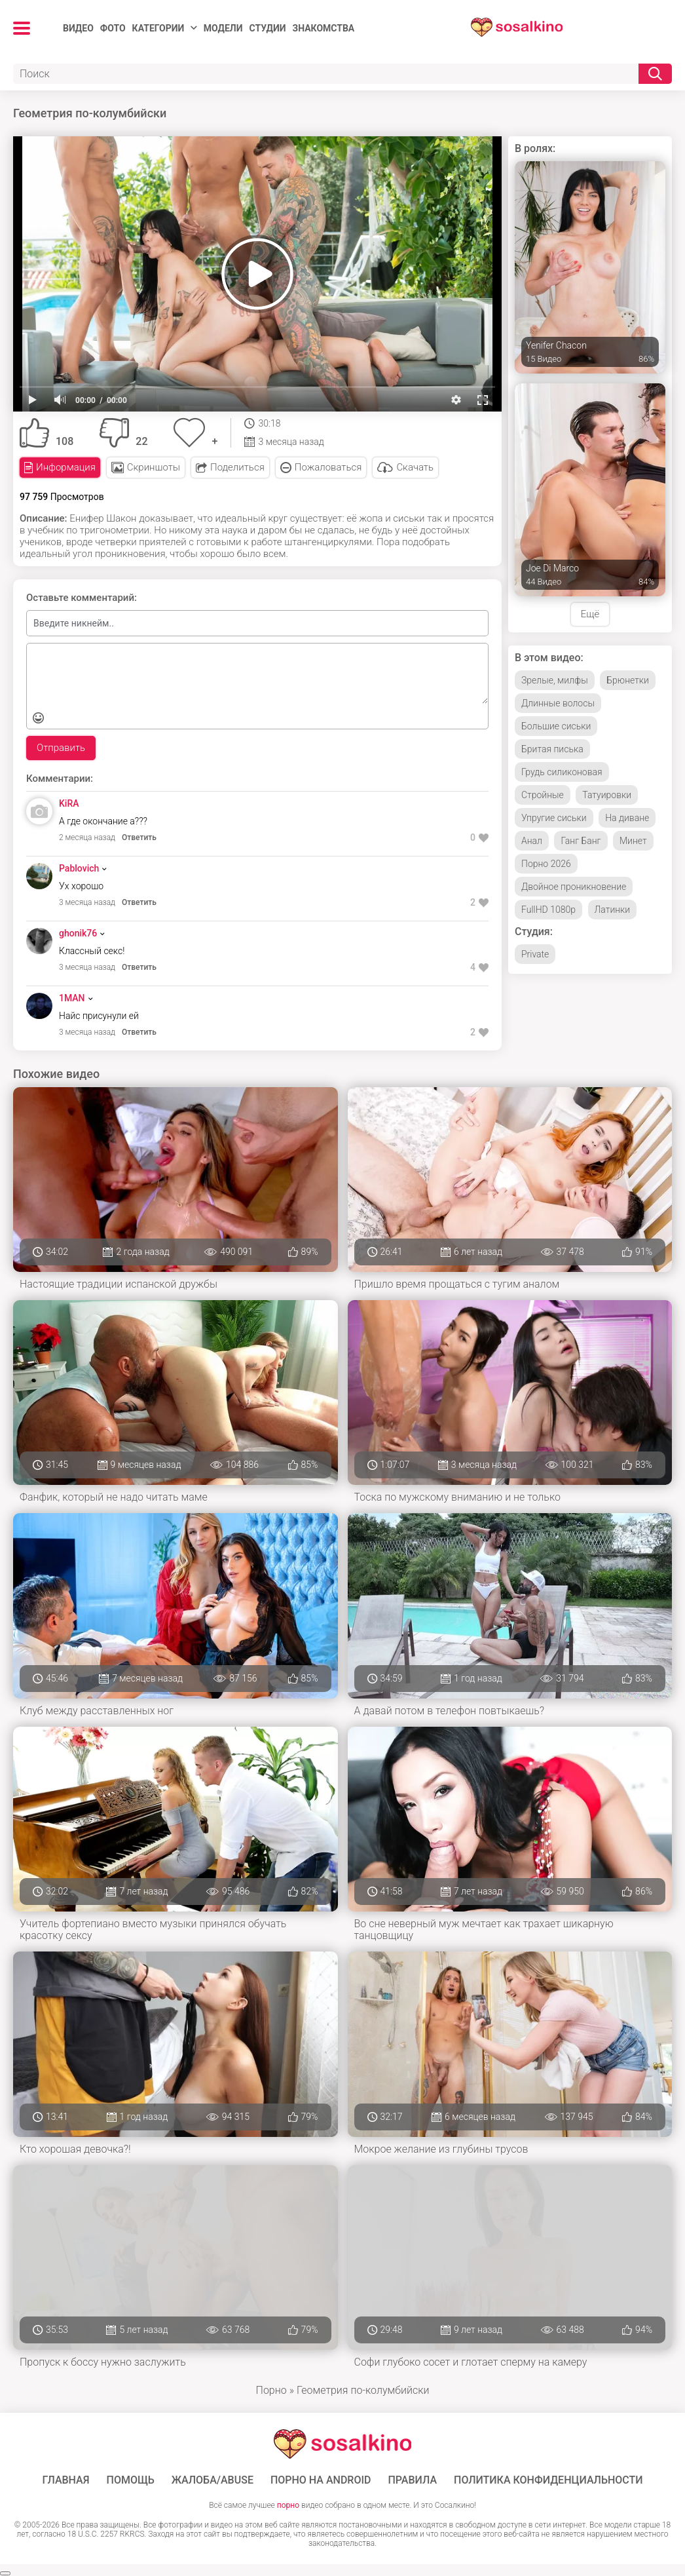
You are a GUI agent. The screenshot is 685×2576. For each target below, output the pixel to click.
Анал (531, 841)
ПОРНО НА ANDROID (320, 2480)
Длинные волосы (558, 703)
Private (535, 954)
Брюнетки (627, 680)
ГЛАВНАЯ (65, 2480)
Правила (412, 2480)
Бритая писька (552, 749)
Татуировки (606, 795)
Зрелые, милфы (554, 680)
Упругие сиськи (554, 818)
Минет (633, 841)
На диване (627, 818)
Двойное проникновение (573, 886)
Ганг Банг (581, 841)
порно (288, 2505)
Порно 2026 (546, 863)
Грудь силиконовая (561, 772)
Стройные (542, 795)
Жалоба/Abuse (212, 2480)
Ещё (590, 614)
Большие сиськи (556, 726)
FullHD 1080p (548, 909)
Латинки (613, 909)
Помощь (131, 2480)
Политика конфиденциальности (548, 2480)
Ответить (139, 837)
